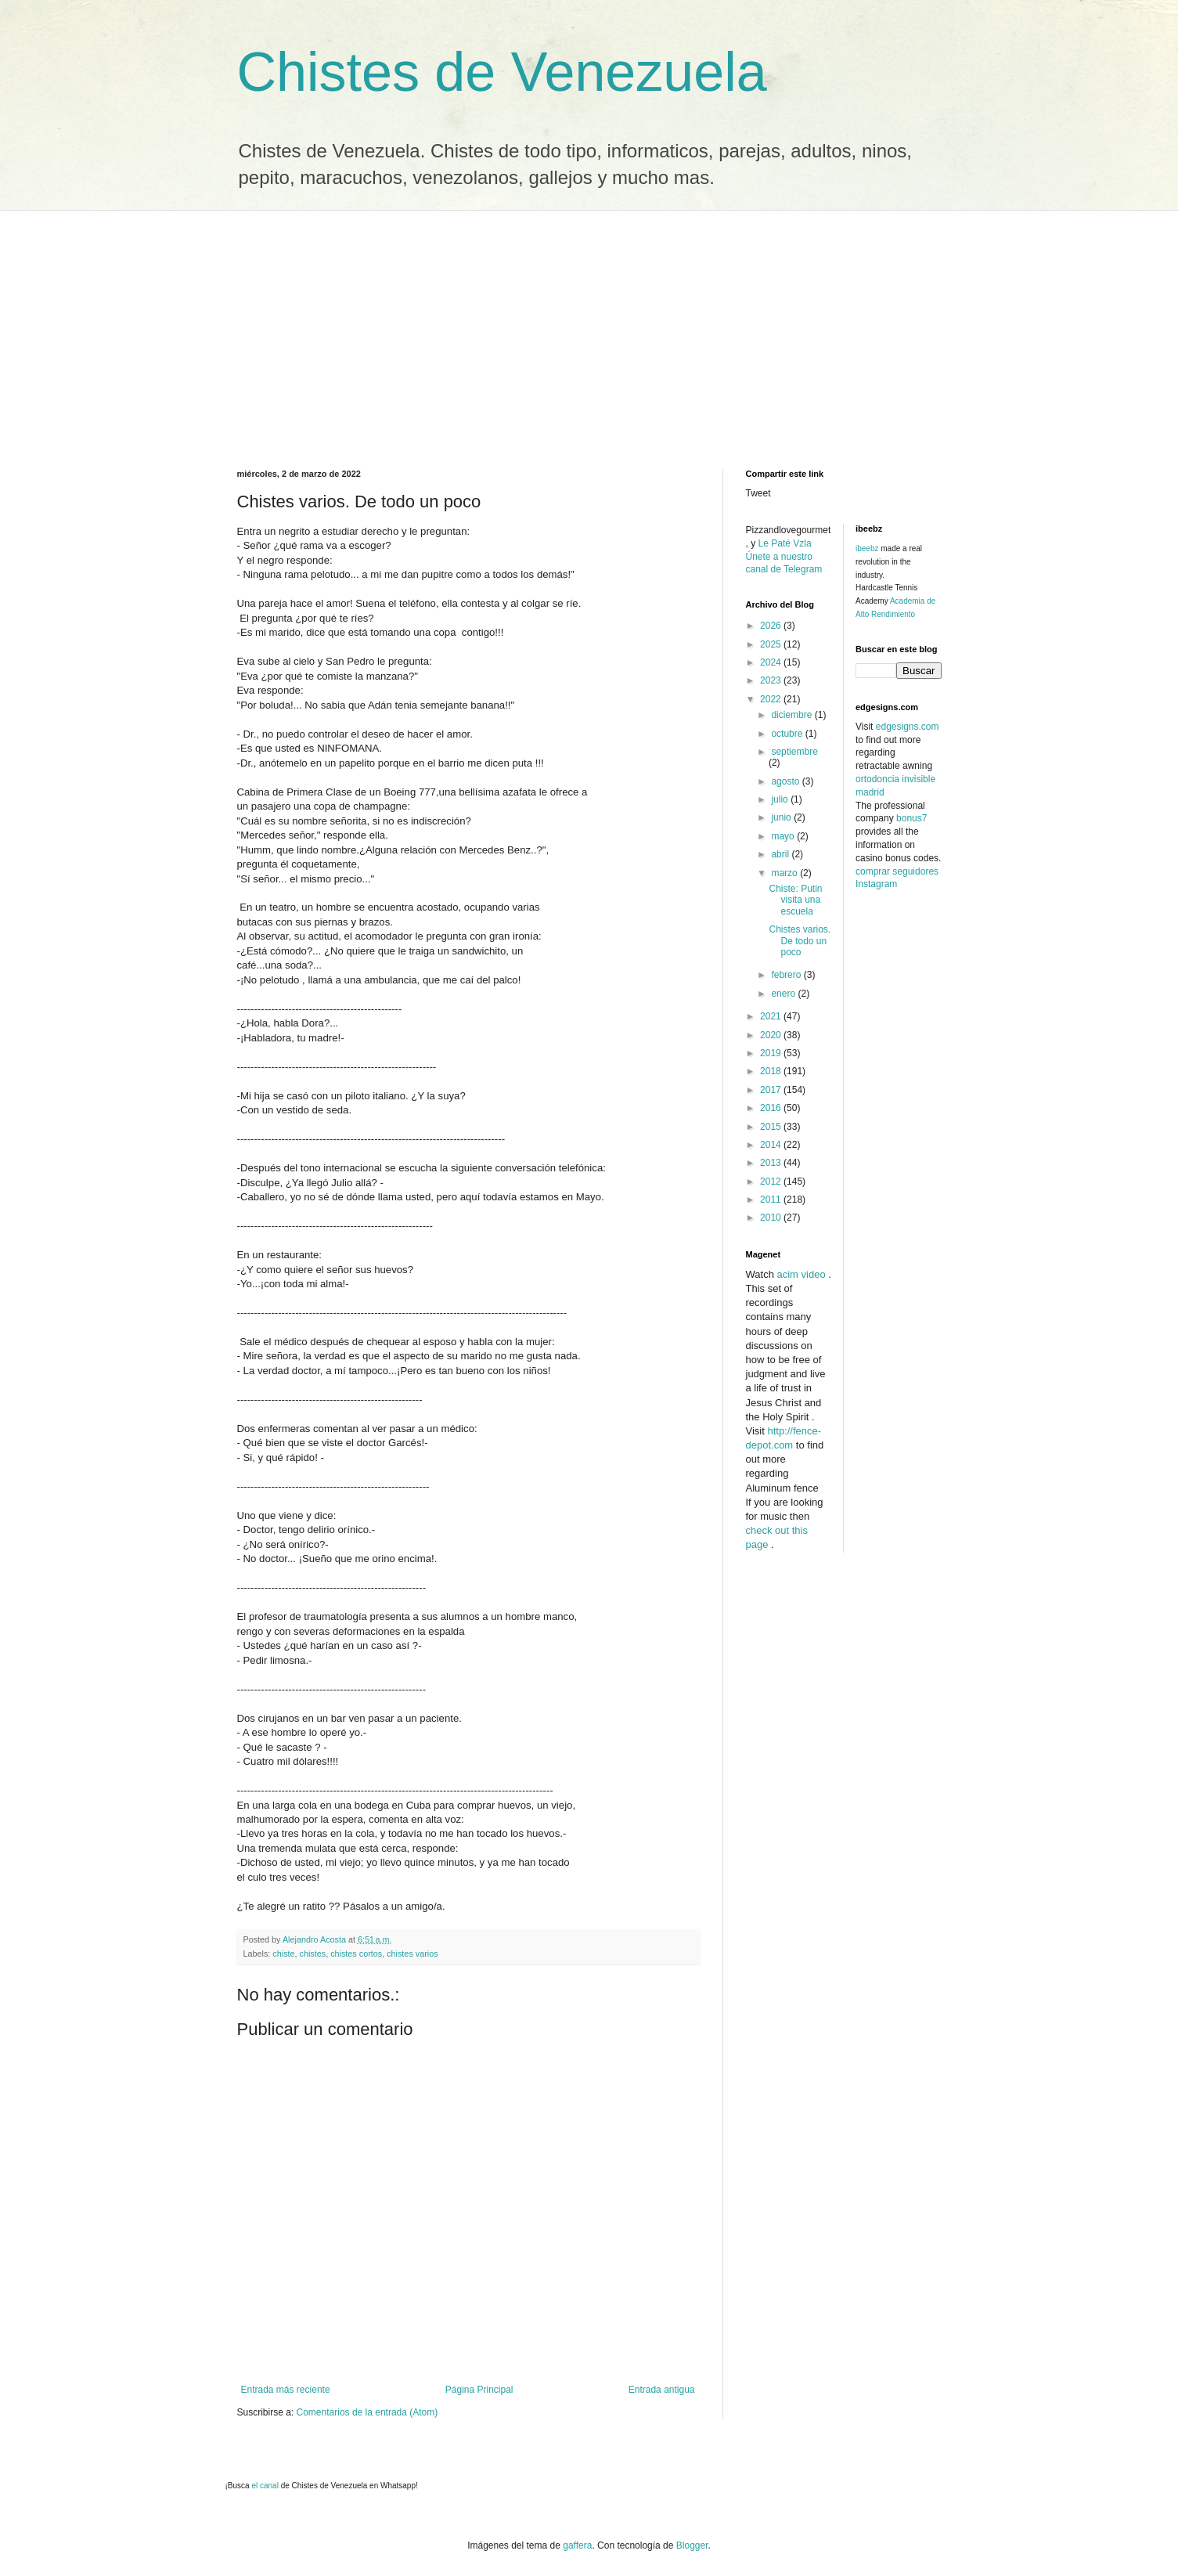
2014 (772, 1144)
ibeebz (867, 548)
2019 (772, 1053)
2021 (772, 1016)
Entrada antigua (662, 2389)
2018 (772, 1071)
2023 (772, 680)
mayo (784, 836)
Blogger (692, 2545)
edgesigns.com (907, 726)
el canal (265, 2485)
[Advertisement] (589, 328)
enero (784, 993)
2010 (772, 1217)
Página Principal (479, 2389)
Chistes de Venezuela (502, 72)
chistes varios (412, 1953)
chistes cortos (356, 1953)
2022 (772, 699)
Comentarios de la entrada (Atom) (367, 2412)
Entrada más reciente (285, 2389)
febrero (787, 974)
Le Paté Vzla (785, 543)
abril (781, 854)
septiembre (794, 751)
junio (782, 817)
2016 (772, 1107)
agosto (786, 781)
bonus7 (911, 818)
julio (781, 799)
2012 (772, 1181)
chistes (313, 1953)
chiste (283, 1953)
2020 (772, 1035)
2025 (772, 644)
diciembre (792, 714)
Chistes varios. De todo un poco (799, 941)
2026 (772, 625)
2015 (772, 1126)
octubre (788, 733)
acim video (800, 1274)
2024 (772, 662)
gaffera (577, 2545)
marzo (785, 873)
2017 (772, 1089)
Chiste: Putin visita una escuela (795, 900)
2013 (772, 1162)
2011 (772, 1199)
